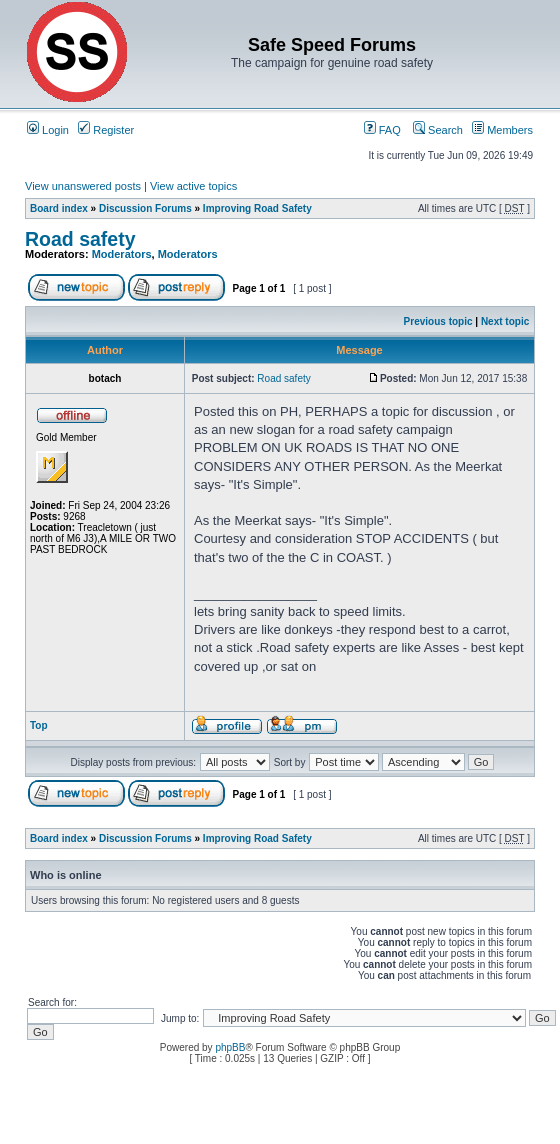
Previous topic (438, 321)
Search (438, 130)
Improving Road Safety (257, 208)
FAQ (382, 130)
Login (48, 130)
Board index (59, 208)
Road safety (80, 239)
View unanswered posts (83, 186)
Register (106, 130)
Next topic (505, 321)
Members (502, 130)
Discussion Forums (145, 208)
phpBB (230, 1047)
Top (39, 725)
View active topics (193, 186)
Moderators (122, 254)
